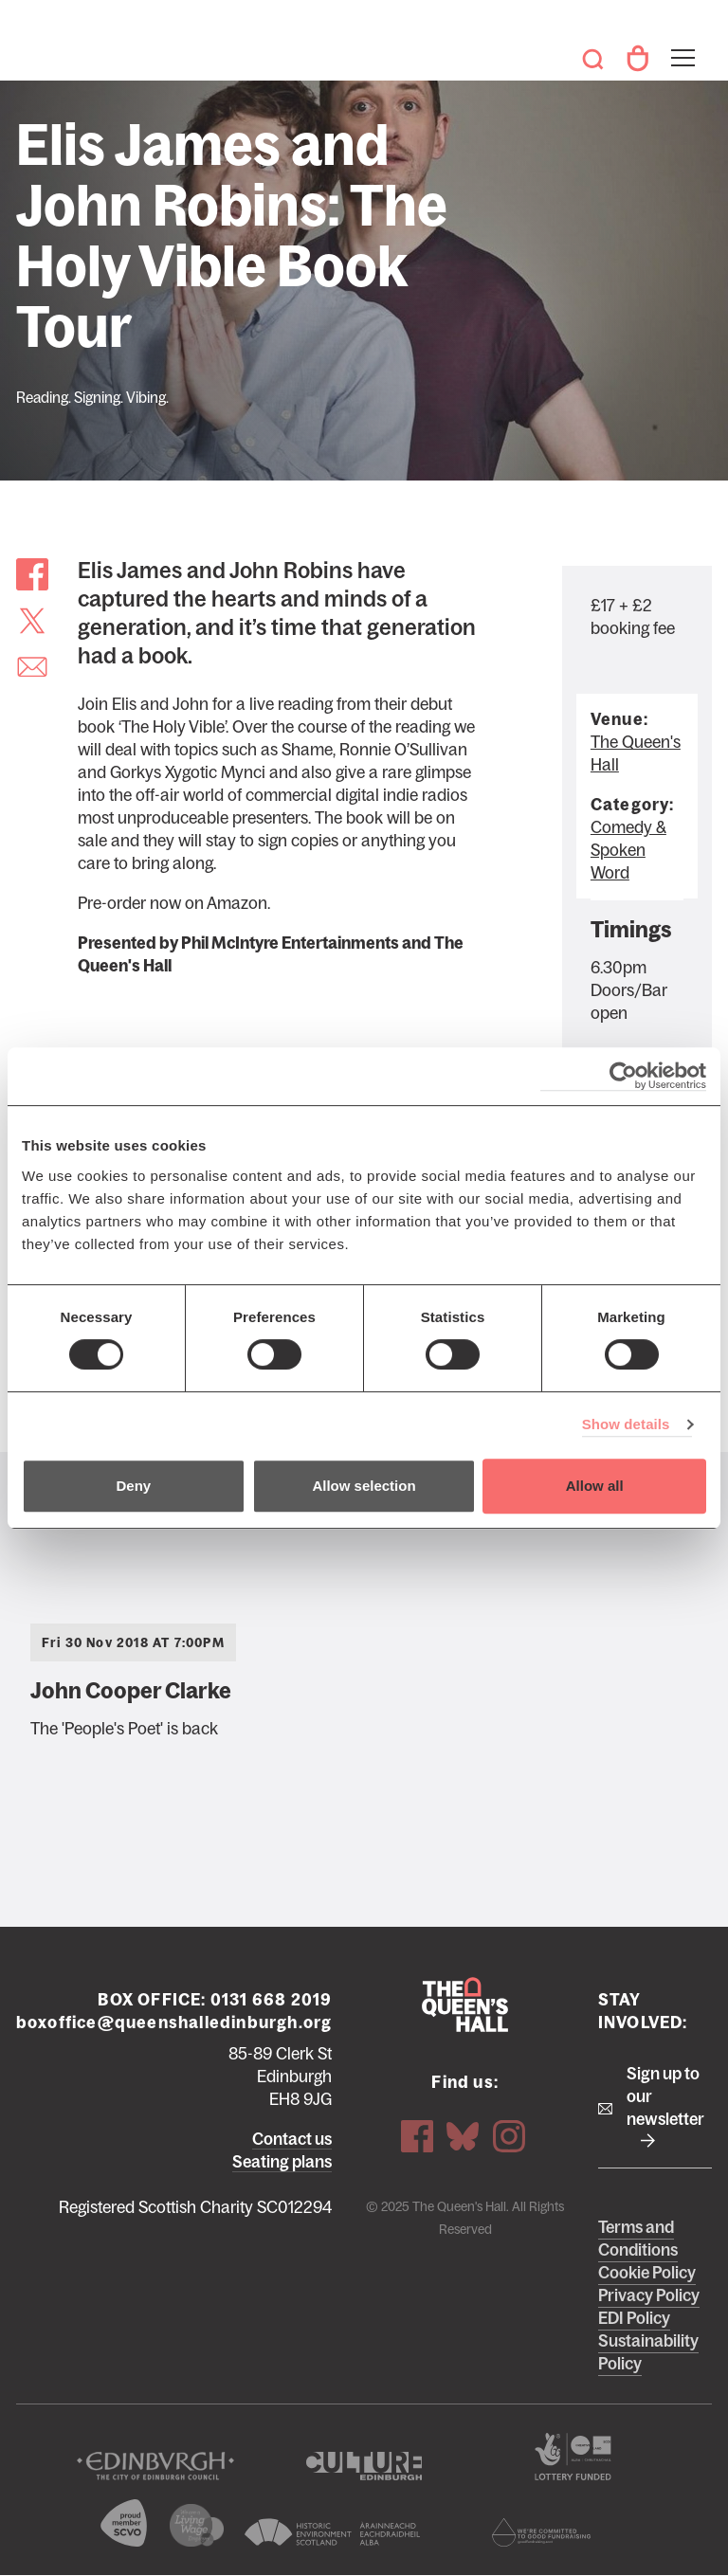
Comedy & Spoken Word (628, 850)
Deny (133, 1486)
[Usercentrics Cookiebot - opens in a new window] (623, 1076)
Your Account (637, 59)
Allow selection (363, 1486)
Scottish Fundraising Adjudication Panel (541, 2532)
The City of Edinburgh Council (155, 2466)
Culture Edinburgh (364, 2466)
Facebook (417, 2135)
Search (593, 59)
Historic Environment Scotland (332, 2532)
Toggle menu (681, 46)
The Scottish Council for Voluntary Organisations (124, 2523)
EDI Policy (634, 2318)
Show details (626, 1424)
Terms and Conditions (638, 2238)
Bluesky (462, 2135)
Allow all (595, 1486)
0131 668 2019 (271, 1999)
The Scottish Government (572, 2456)
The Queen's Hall (40, 49)
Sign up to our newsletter (665, 2096)
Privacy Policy (649, 2295)
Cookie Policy (647, 2272)
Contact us (292, 2139)
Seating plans (282, 2161)
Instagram (509, 2135)
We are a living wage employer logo (197, 2525)
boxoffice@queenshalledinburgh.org (174, 2022)
